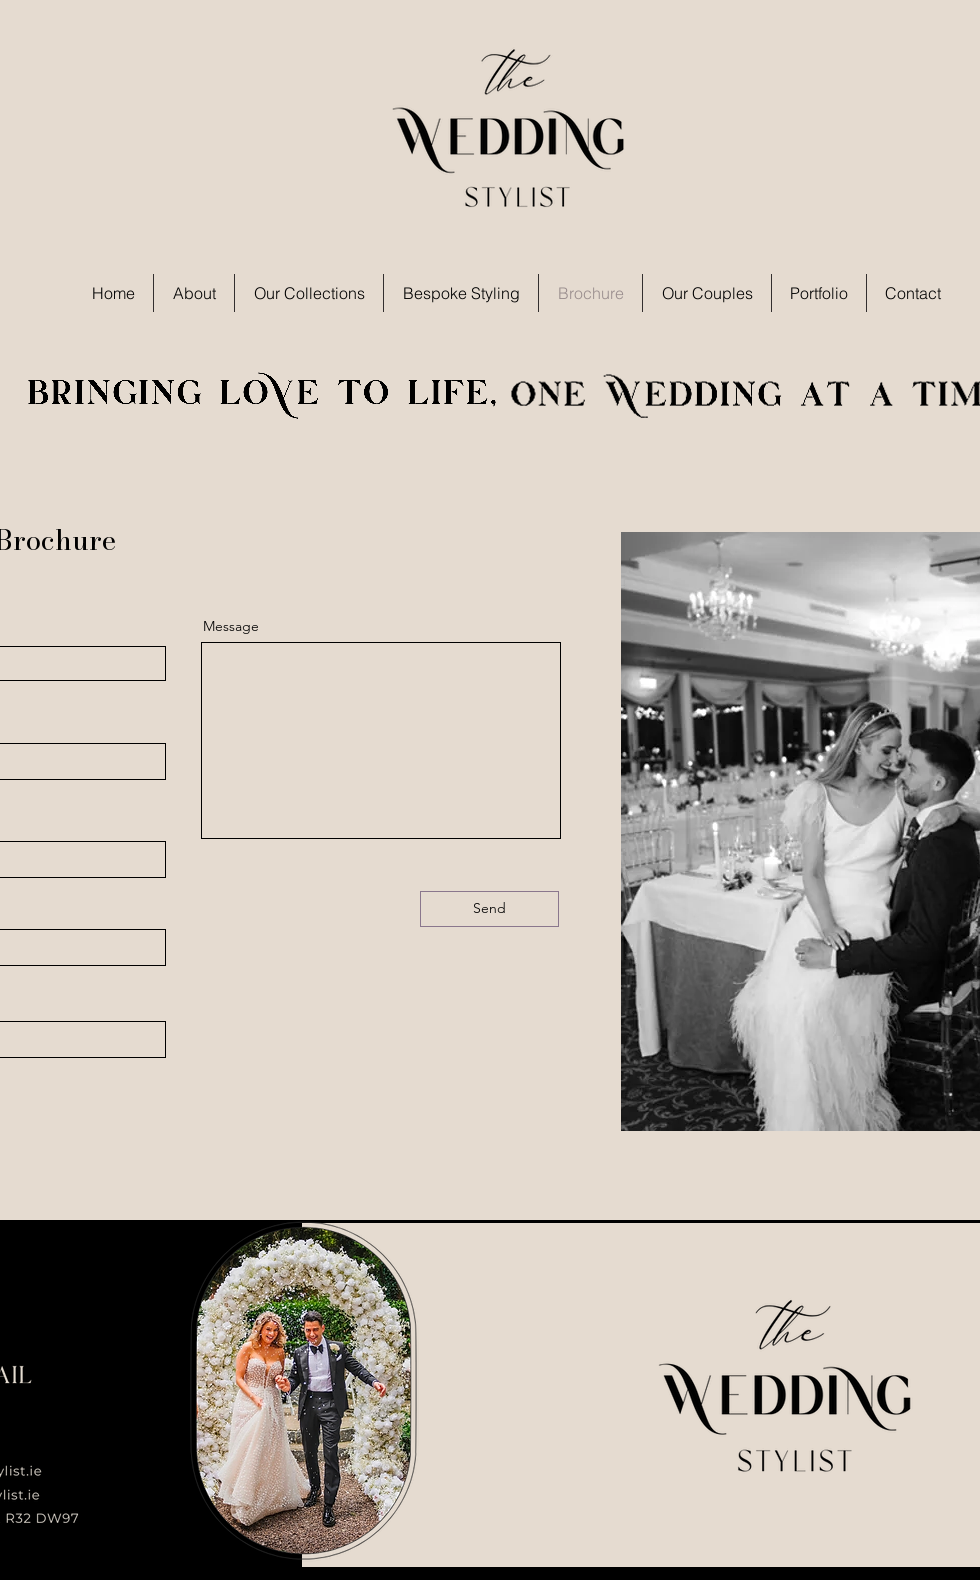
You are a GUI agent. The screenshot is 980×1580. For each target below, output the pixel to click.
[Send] (489, 909)
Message (231, 626)
